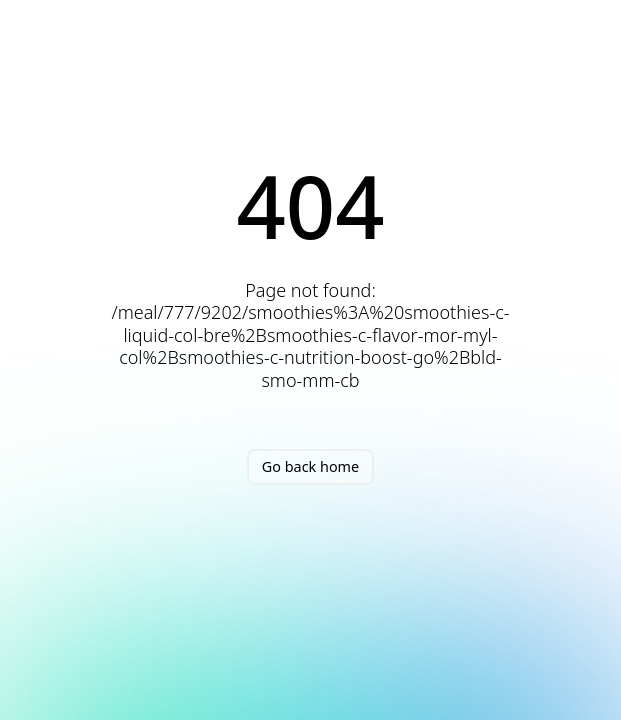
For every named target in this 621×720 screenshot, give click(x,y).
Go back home (310, 466)
